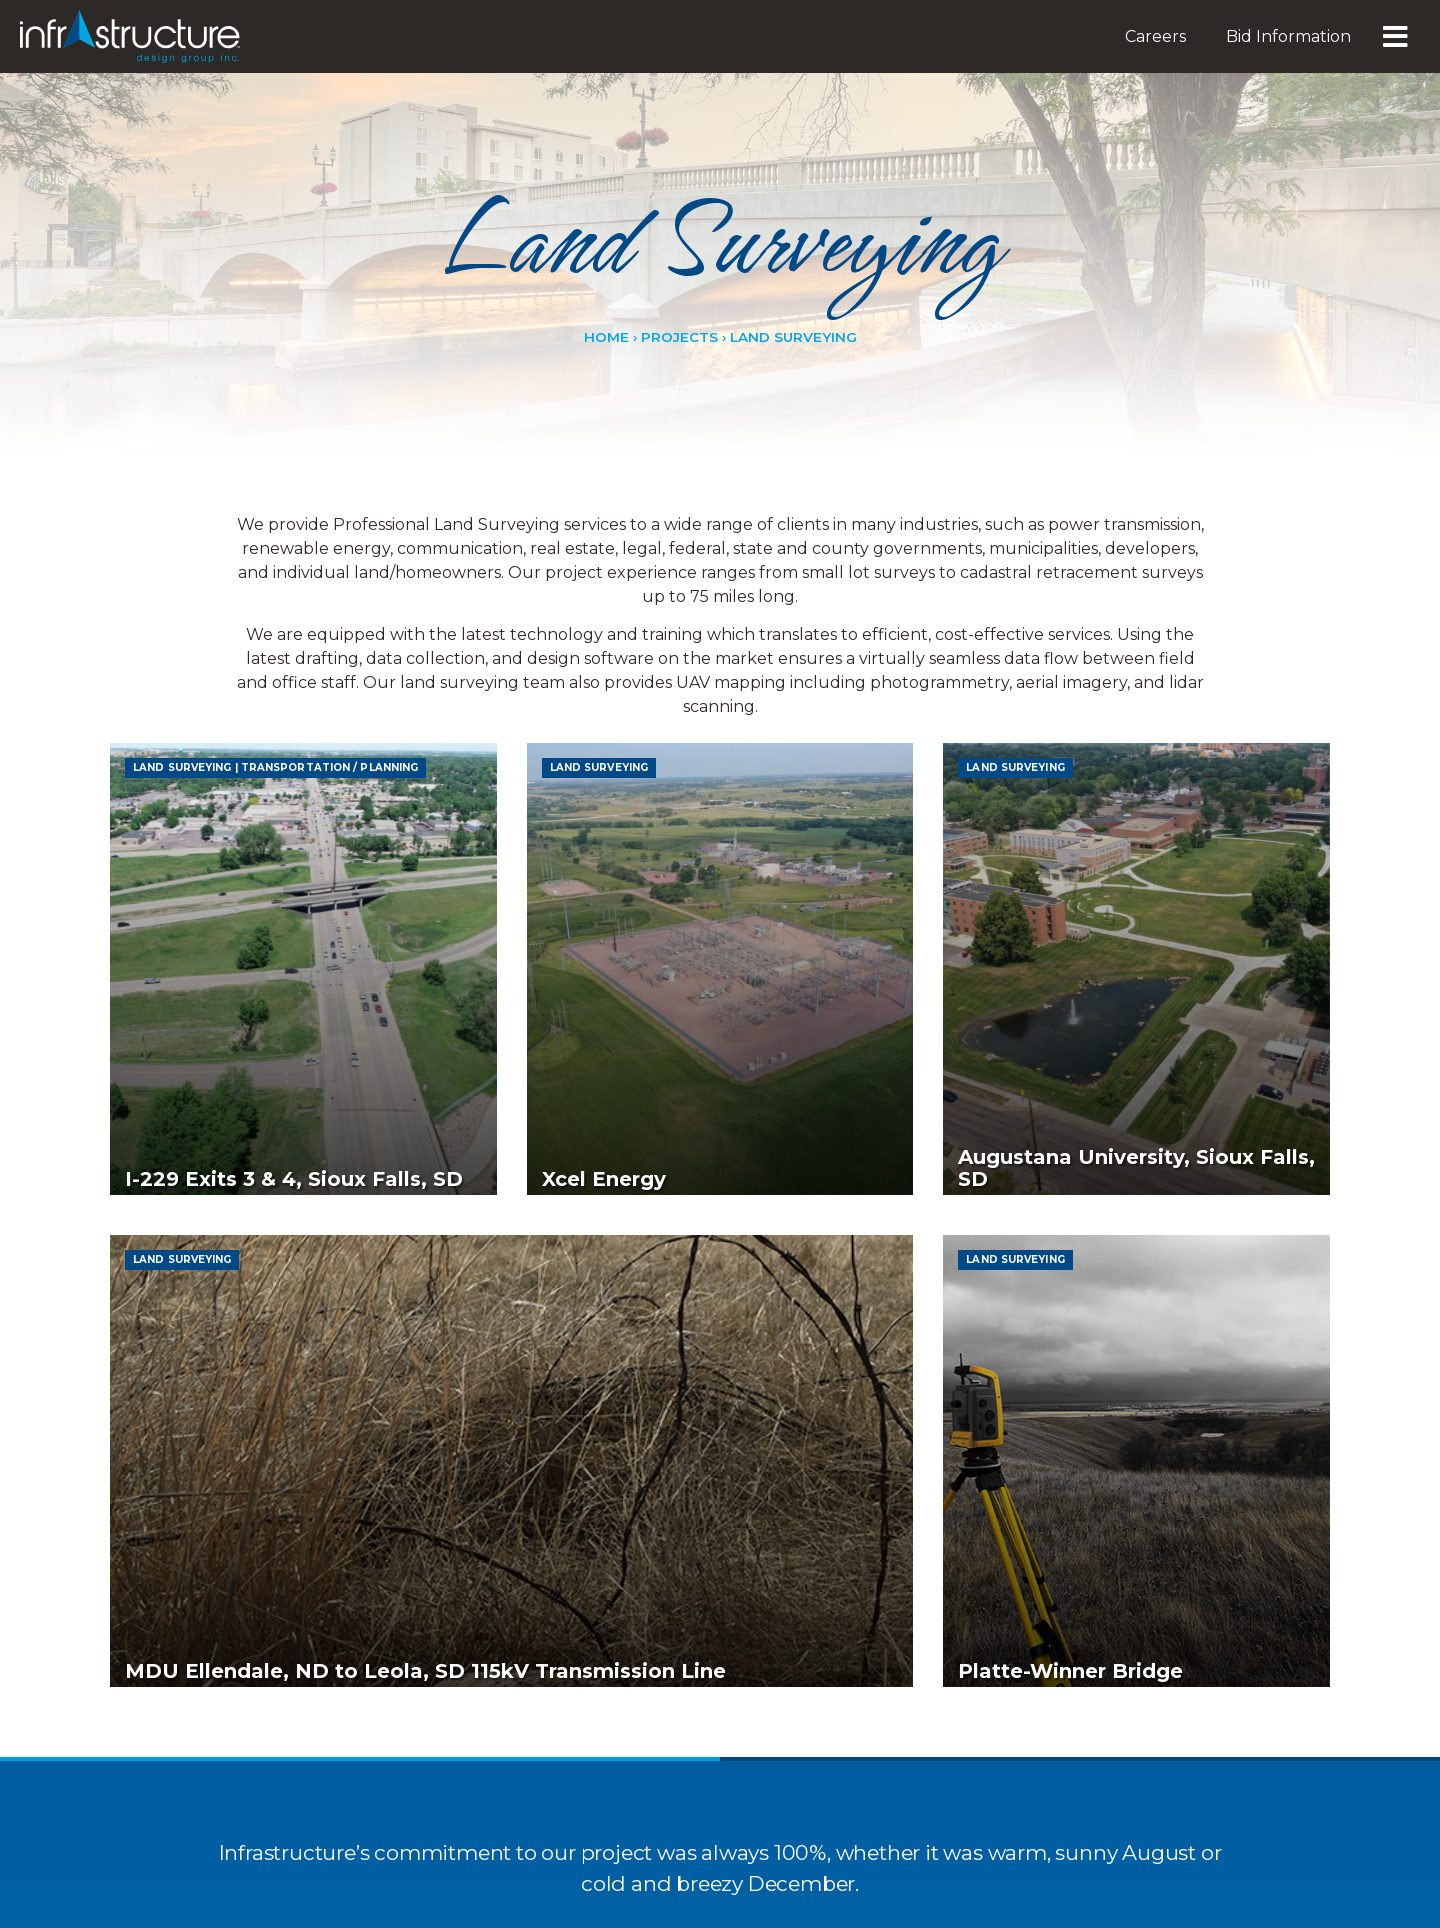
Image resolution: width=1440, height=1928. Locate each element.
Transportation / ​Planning (330, 768)
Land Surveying (182, 768)
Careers (1155, 36)
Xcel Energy (604, 1297)
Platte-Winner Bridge (1070, 1907)
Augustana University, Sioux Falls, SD (1136, 1286)
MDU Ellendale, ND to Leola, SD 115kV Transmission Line (425, 1907)
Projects (679, 338)
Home (606, 338)
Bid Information (1288, 36)
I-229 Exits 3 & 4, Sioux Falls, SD (294, 1297)
